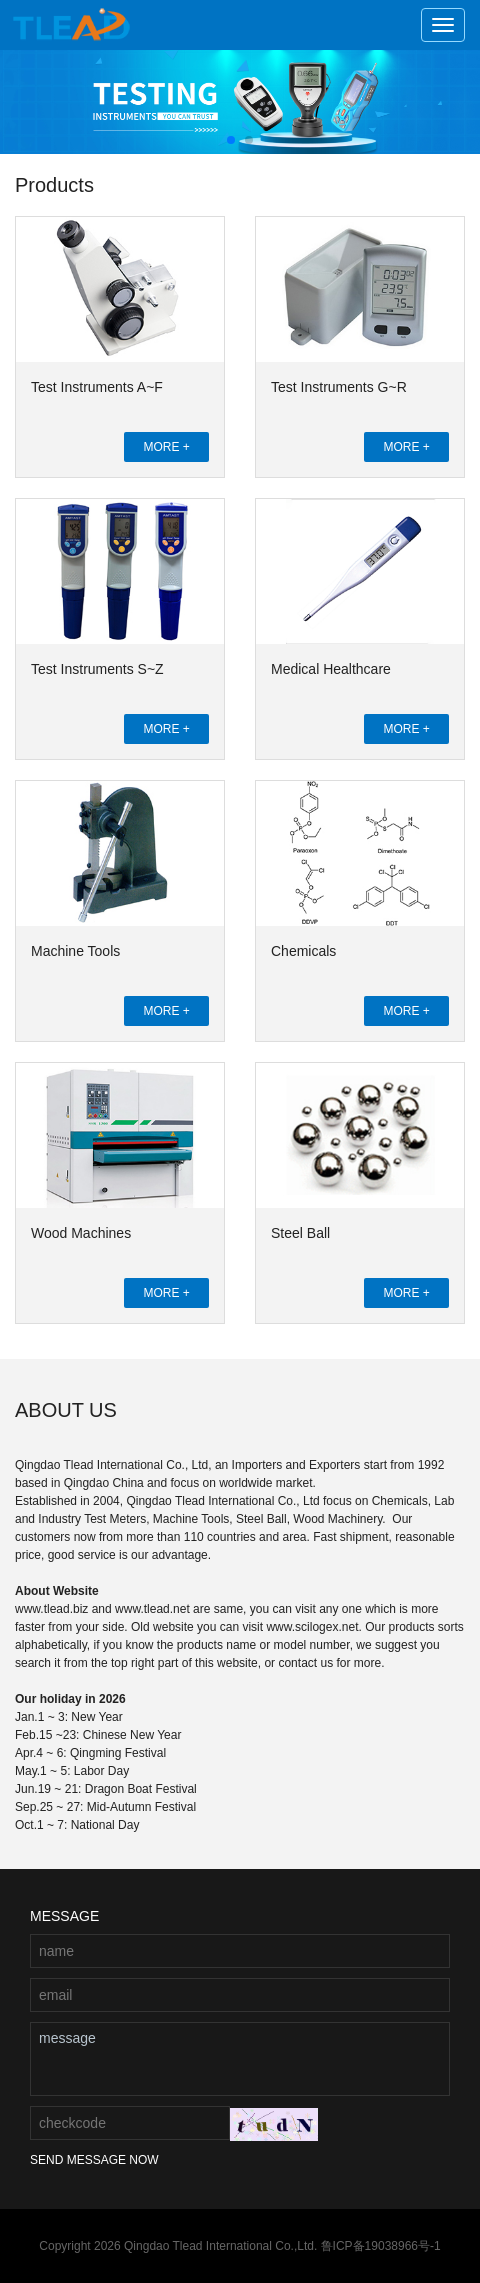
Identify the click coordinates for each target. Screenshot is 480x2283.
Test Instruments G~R (339, 387)
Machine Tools (75, 951)
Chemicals (303, 951)
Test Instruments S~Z (97, 669)
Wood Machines (81, 1233)
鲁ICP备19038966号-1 (381, 2246)
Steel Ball (300, 1233)
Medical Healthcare (331, 669)
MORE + (166, 447)
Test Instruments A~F (97, 387)
